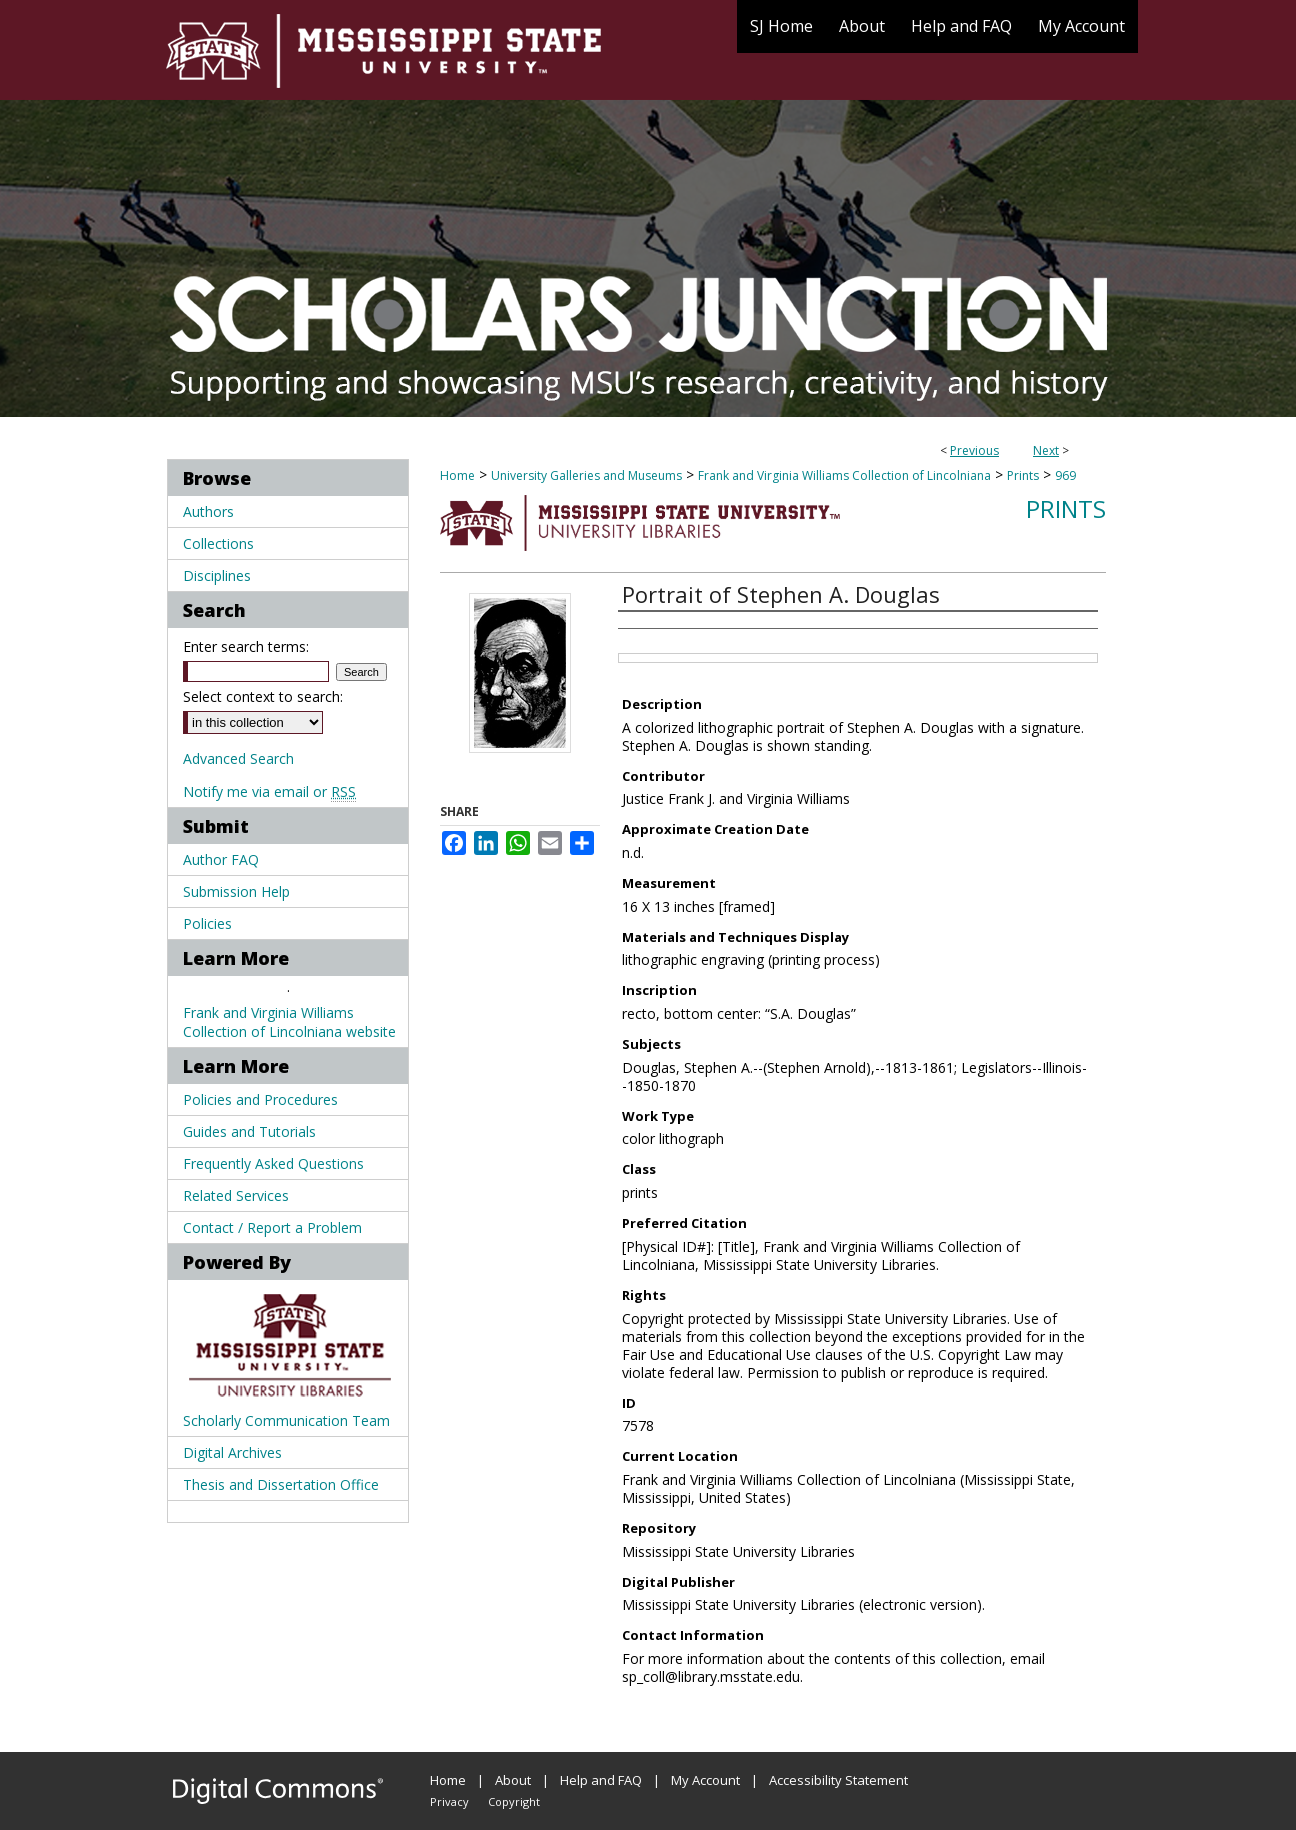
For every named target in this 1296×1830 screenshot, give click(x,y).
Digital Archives (232, 1452)
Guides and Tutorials (249, 1131)
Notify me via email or (269, 791)
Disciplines (217, 575)
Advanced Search (238, 758)
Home (457, 475)
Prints (1023, 475)
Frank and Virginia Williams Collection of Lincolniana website (289, 1022)
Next (1046, 450)
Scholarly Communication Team (286, 1420)
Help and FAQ (601, 1780)
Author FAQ (221, 859)
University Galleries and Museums (586, 475)
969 (1065, 475)
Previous (974, 450)
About (513, 1780)
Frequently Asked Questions (273, 1163)
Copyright (514, 1801)
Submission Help (236, 891)
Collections (218, 543)
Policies (207, 923)
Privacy (449, 1801)
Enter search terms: (246, 646)
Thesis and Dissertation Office (281, 1484)
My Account (705, 1780)
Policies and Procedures (260, 1099)
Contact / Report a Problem (272, 1227)
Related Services (236, 1195)
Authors (208, 511)
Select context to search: (263, 696)
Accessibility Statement (838, 1780)
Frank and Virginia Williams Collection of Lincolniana (844, 475)
